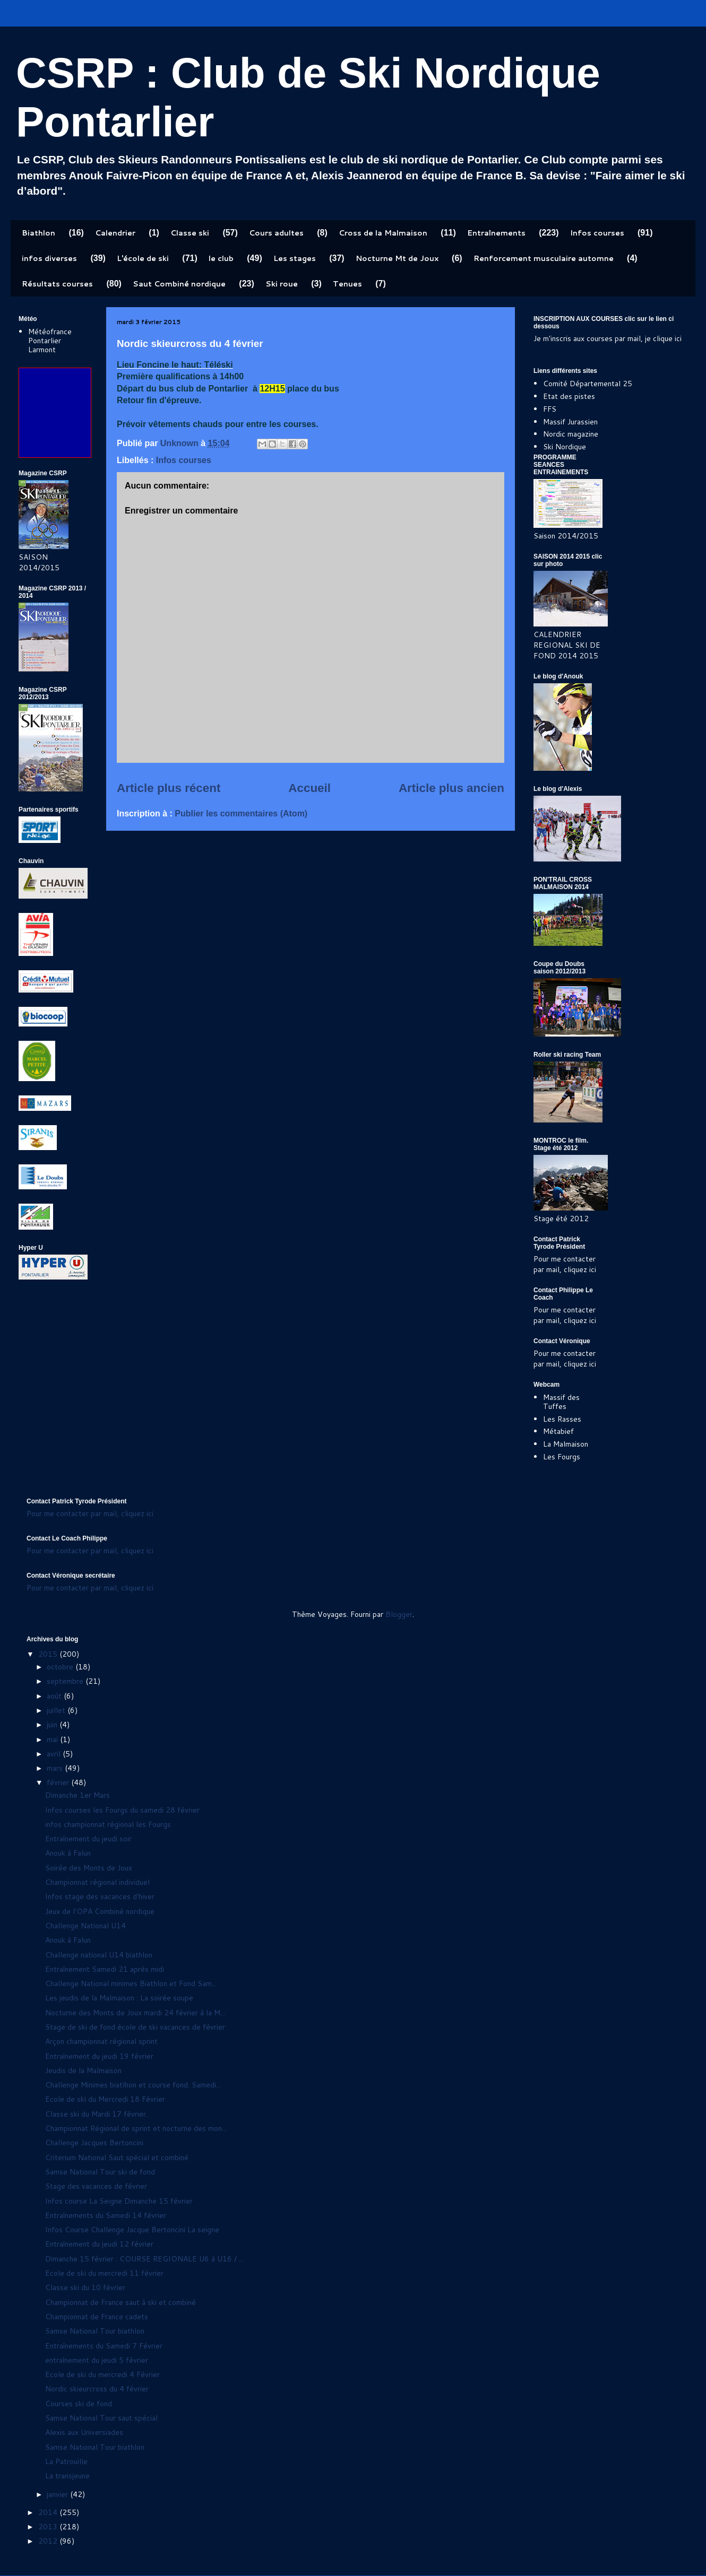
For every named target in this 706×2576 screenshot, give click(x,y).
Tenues (347, 284)
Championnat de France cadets (96, 2316)
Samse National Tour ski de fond (100, 2171)
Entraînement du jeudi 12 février (99, 2244)
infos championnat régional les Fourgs (108, 1824)
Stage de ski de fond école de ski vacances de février (135, 2027)
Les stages (294, 258)
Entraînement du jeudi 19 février (99, 2056)
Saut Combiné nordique (179, 284)
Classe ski (189, 233)
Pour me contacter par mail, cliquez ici (564, 1264)
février (59, 1782)
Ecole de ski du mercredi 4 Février (102, 2374)
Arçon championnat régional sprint (101, 2041)
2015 (48, 1654)
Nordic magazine (570, 434)
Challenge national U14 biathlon (98, 1955)
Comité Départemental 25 (587, 383)
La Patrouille (66, 2461)
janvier (58, 2494)
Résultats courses (57, 284)
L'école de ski (143, 258)
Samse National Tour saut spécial (101, 2418)
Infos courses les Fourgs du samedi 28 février (122, 1810)
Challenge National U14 (85, 1925)
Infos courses (597, 233)
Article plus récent (168, 788)
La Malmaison (565, 1444)
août (55, 1696)
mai (53, 1739)
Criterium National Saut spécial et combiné (116, 2157)
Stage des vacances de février (96, 2186)
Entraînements (496, 233)
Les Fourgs (561, 1456)
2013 (48, 2526)
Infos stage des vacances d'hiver (99, 1896)
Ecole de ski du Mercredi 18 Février (105, 2099)
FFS (549, 409)
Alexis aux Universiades (84, 2432)
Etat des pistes (569, 396)
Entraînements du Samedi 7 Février (103, 2345)
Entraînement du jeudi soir (88, 1838)
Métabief (558, 1431)
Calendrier (115, 233)
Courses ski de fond (78, 2403)
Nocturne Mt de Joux (397, 258)
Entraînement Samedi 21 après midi (104, 1969)
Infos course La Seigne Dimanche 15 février (119, 2201)
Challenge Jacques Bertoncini (94, 2142)
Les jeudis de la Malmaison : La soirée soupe (119, 1997)
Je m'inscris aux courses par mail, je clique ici (607, 338)
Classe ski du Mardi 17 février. (96, 2114)
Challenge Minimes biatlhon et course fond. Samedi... (133, 2084)
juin (53, 1724)
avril (55, 1753)
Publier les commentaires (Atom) (241, 813)
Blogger (398, 1614)
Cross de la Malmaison (383, 233)
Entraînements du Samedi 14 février (105, 2215)
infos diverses (49, 258)
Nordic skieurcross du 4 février (97, 2388)
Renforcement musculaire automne (543, 258)
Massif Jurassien (570, 421)
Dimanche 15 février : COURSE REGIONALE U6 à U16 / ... (144, 2258)
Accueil (309, 788)
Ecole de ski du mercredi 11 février (104, 2273)
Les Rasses (562, 1419)
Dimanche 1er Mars (77, 1795)
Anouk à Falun (68, 1853)
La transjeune (67, 2475)
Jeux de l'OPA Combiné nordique (99, 1911)
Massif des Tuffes (561, 1402)
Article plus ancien (451, 788)
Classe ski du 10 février (85, 2287)
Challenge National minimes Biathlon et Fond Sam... (131, 1983)
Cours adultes (276, 233)
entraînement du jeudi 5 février (96, 2360)
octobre (61, 1666)
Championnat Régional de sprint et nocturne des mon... (136, 2128)
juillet (57, 1710)
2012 (48, 2541)
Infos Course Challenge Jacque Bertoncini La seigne (132, 2229)
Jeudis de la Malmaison (83, 2070)
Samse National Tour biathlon (94, 2331)
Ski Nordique (564, 446)
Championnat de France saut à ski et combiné (120, 2302)
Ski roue (281, 284)
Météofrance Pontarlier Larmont (50, 340)
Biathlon (38, 233)
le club (221, 258)
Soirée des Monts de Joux (88, 1868)
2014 (48, 2512)
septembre (66, 1681)
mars (56, 1768)
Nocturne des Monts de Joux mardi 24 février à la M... (135, 2012)
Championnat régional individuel (97, 1882)
